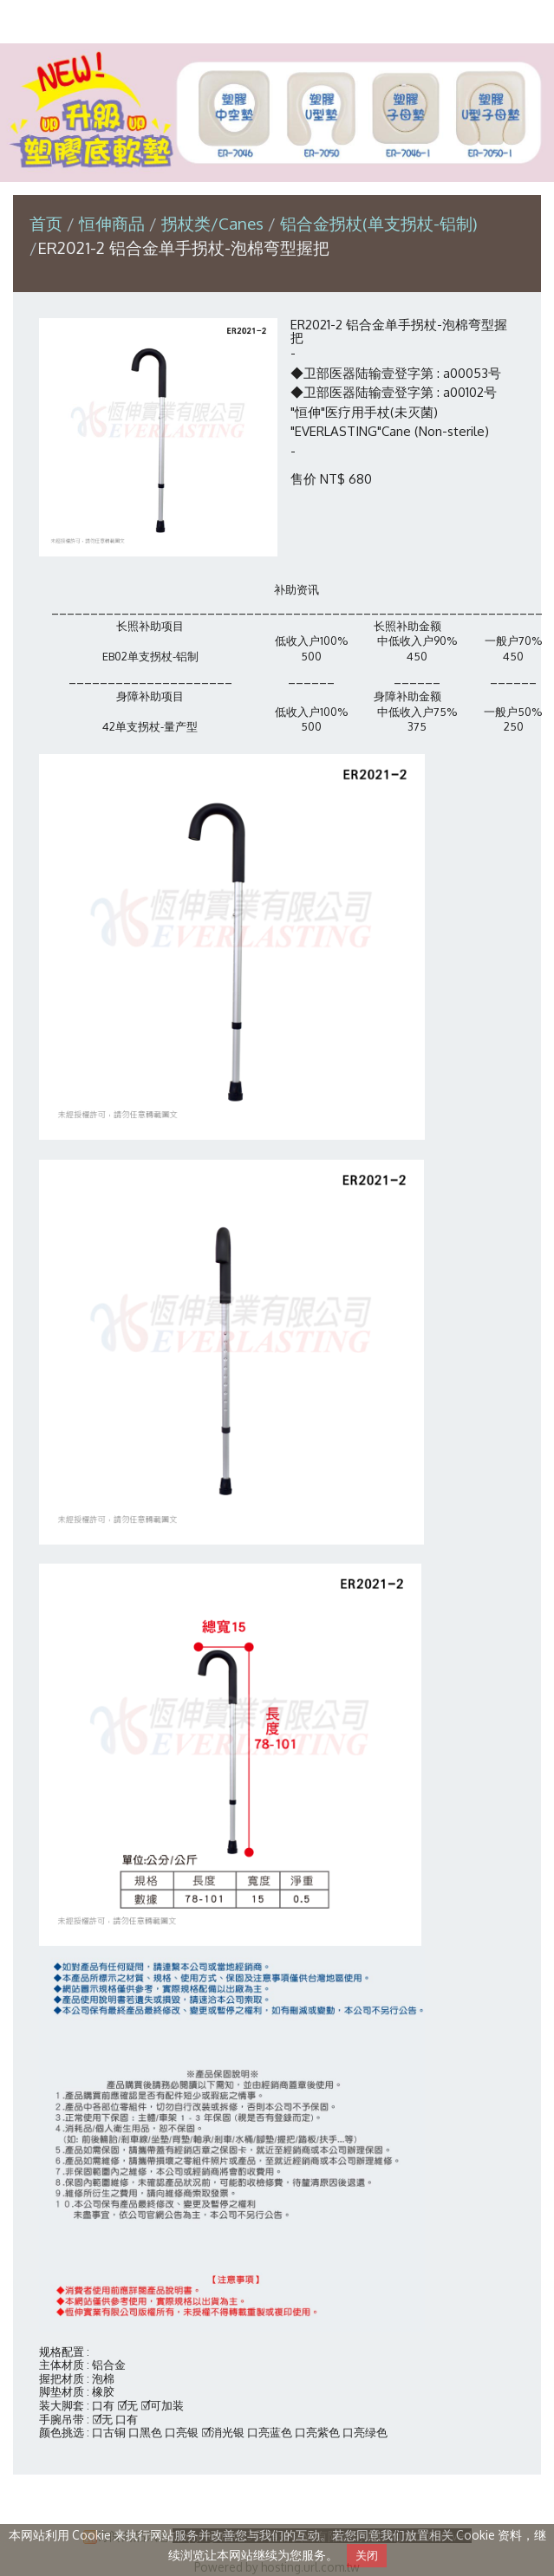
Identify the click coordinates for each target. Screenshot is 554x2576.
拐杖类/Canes (212, 223)
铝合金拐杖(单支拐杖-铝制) (379, 223)
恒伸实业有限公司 (277, 20)
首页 (45, 223)
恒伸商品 (114, 223)
